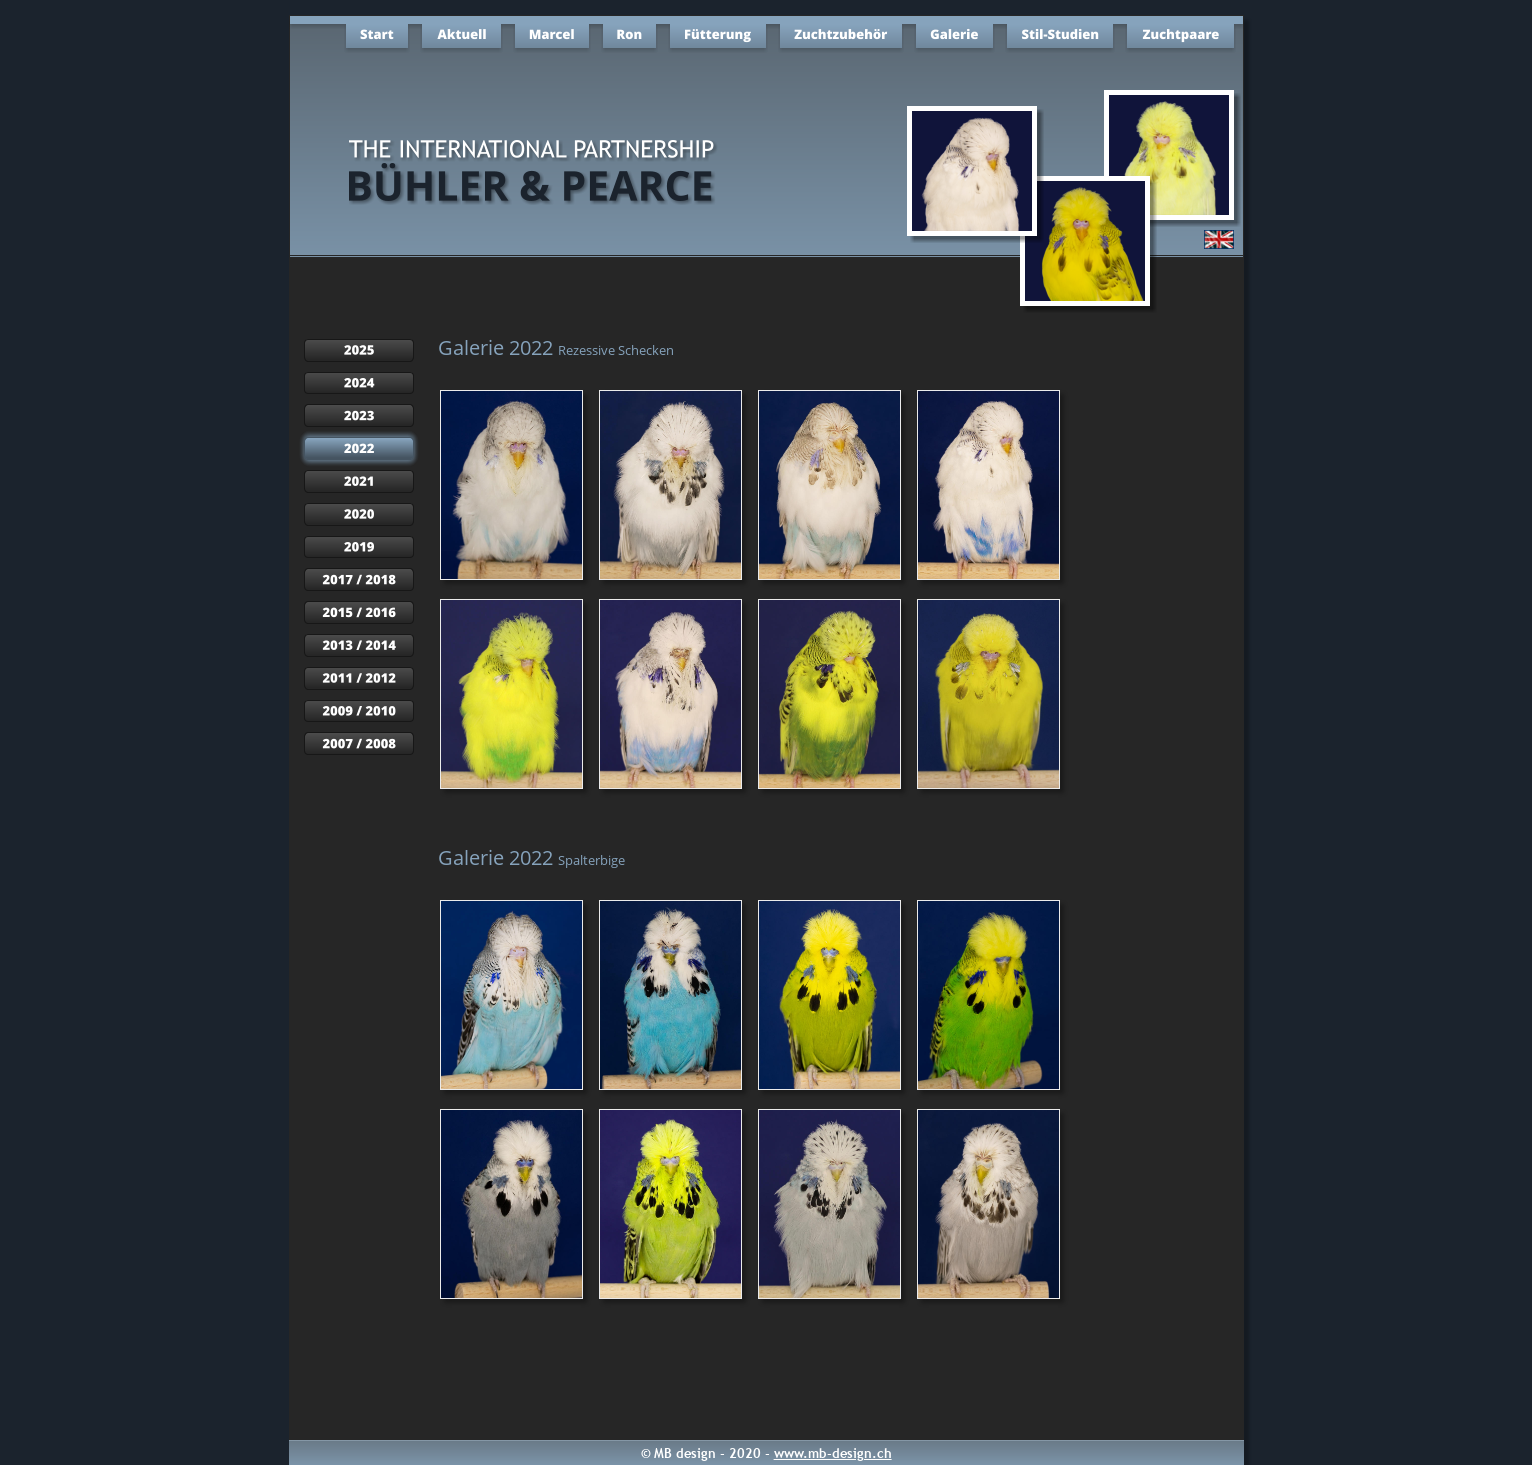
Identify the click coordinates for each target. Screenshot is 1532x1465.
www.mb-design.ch (833, 1453)
